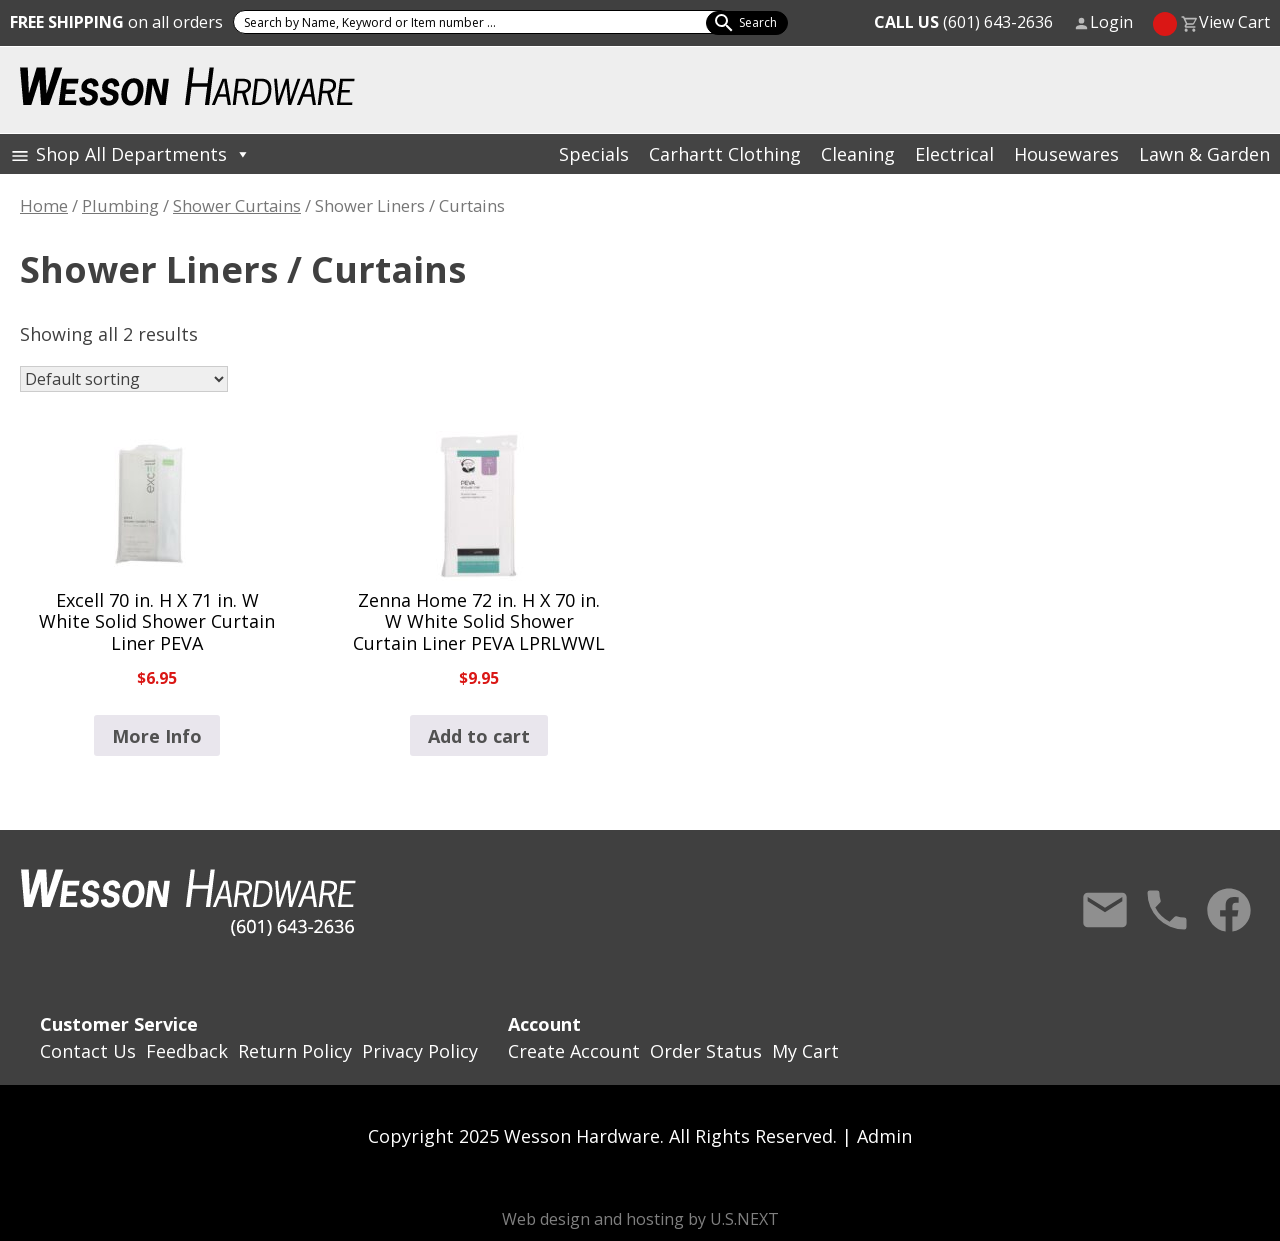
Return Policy (295, 1051)
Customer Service (119, 1024)
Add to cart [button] (479, 736)
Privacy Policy (420, 1051)
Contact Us (1105, 910)
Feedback (187, 1051)
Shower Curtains (237, 205)
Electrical (954, 154)
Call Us (1167, 910)
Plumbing (120, 205)
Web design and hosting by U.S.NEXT (640, 1219)
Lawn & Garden (1204, 154)
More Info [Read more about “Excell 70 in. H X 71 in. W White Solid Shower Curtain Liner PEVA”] (157, 736)
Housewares (1066, 154)
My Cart (805, 1051)
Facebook (1229, 910)
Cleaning (858, 154)
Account (544, 1024)
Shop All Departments (143, 154)
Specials (594, 154)
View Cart (1234, 22)
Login (1111, 22)
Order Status (706, 1051)
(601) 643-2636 (963, 22)
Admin (884, 1136)
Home (44, 205)
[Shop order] (124, 379)
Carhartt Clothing (725, 154)
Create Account (574, 1051)
